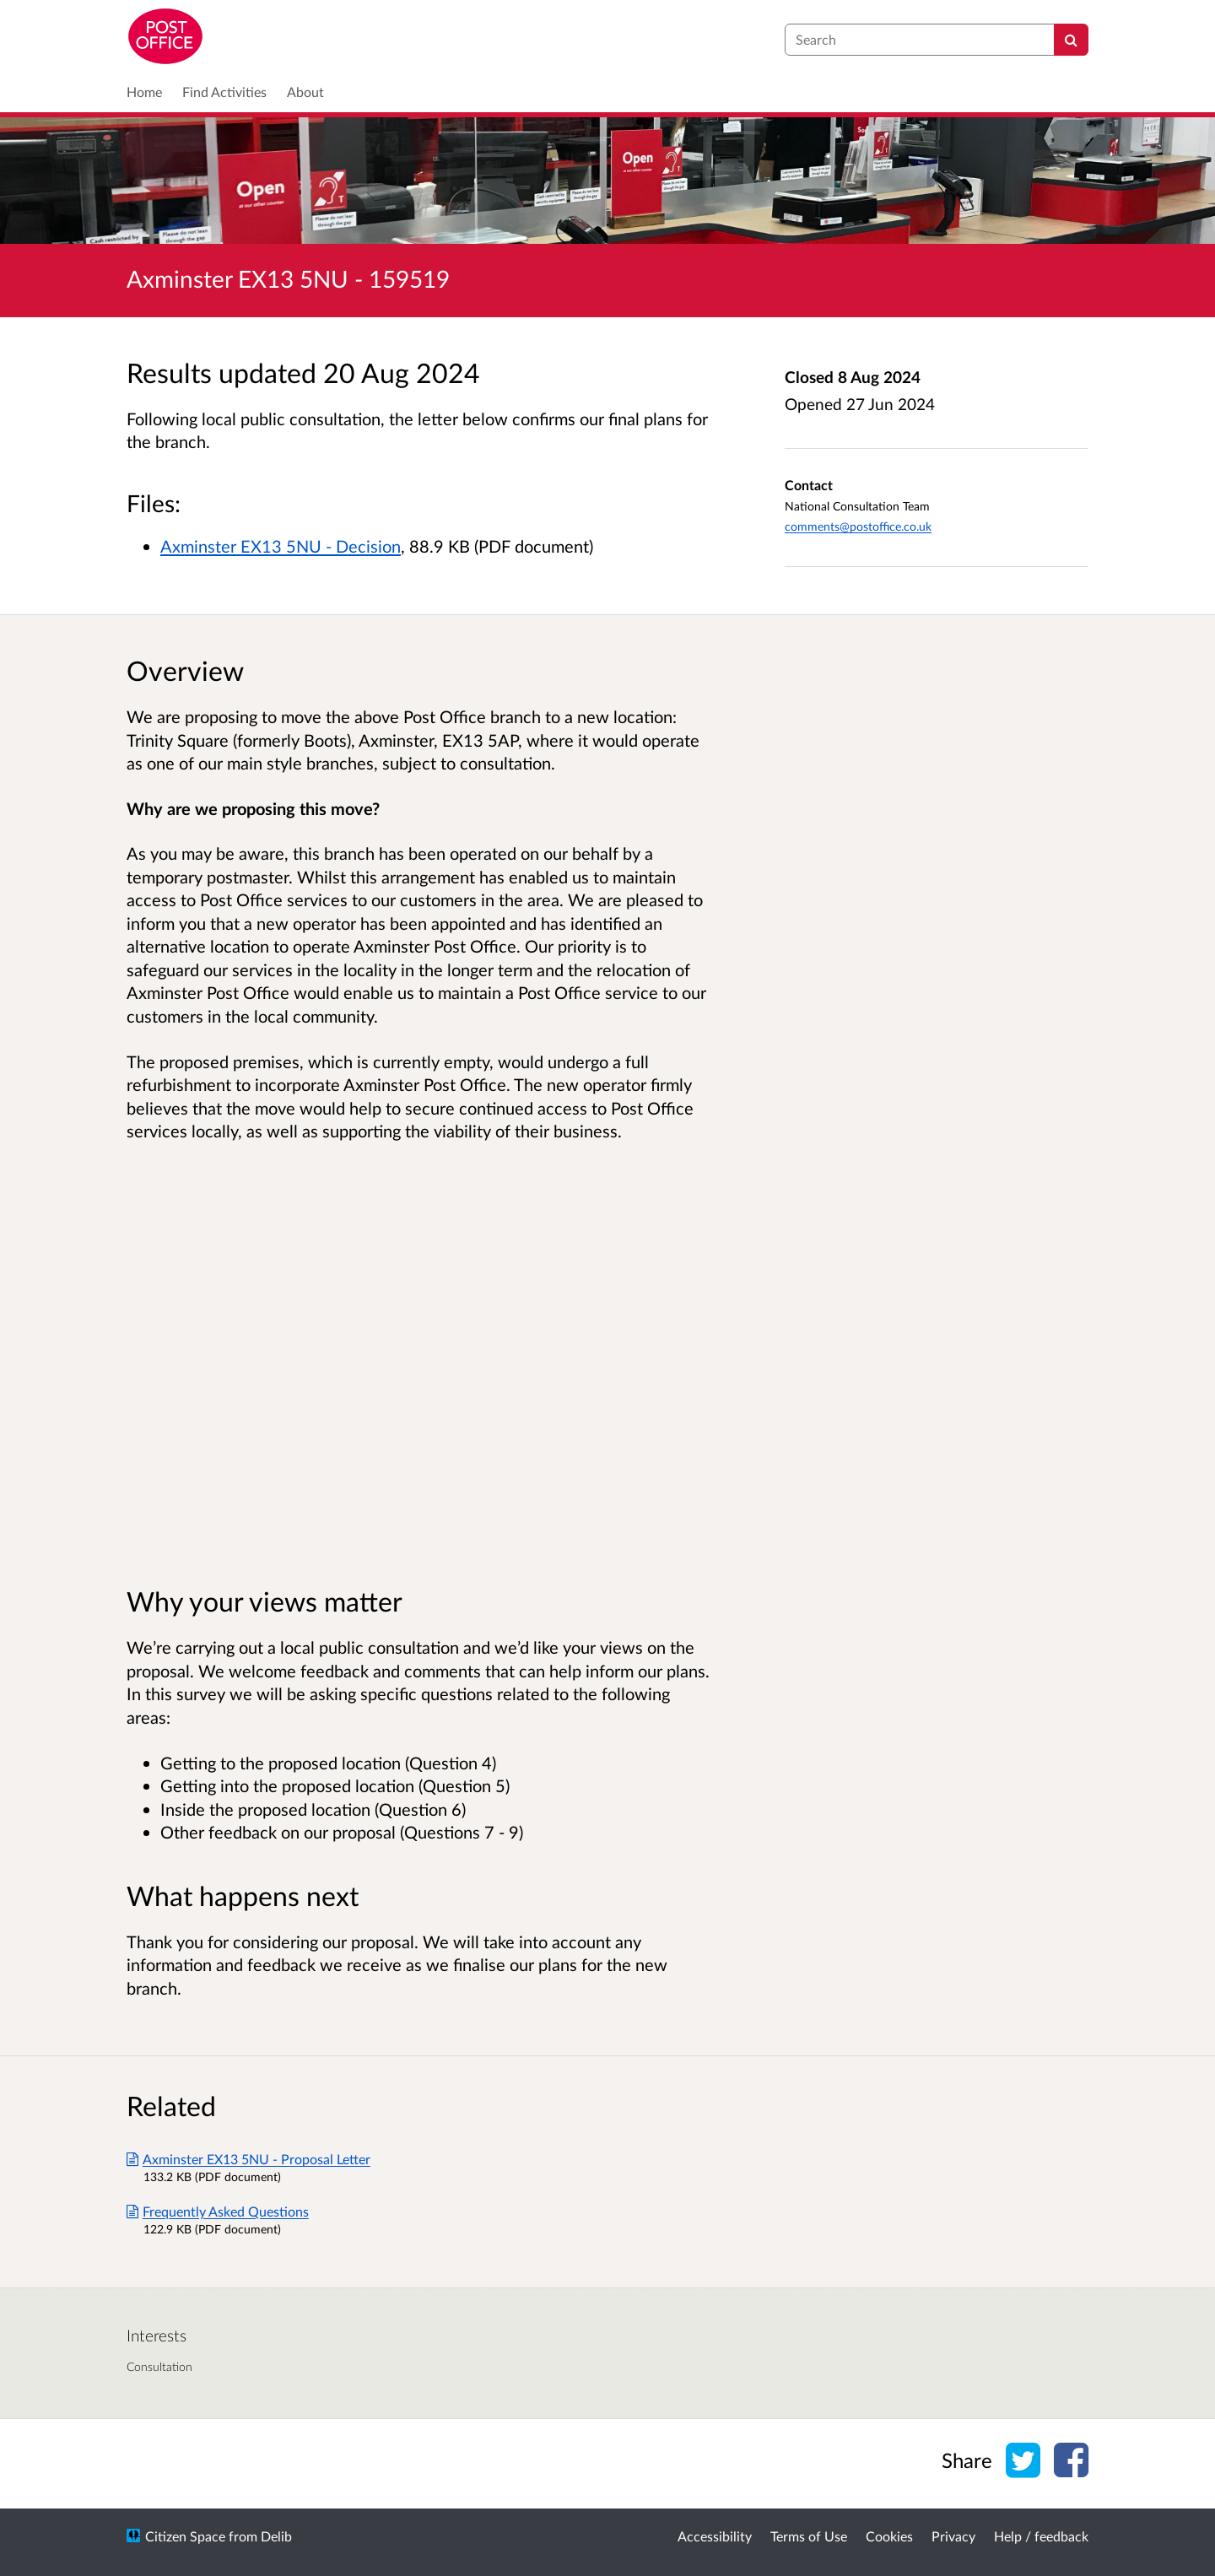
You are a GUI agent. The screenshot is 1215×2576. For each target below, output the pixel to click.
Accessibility (715, 2536)
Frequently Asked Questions (218, 2211)
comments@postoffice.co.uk (858, 526)
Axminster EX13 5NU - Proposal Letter (248, 2159)
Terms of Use (808, 2536)
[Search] (1071, 40)
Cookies (889, 2536)
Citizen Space (185, 2536)
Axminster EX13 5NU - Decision (280, 546)
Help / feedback (1041, 2536)
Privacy (953, 2536)
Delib (276, 2536)
